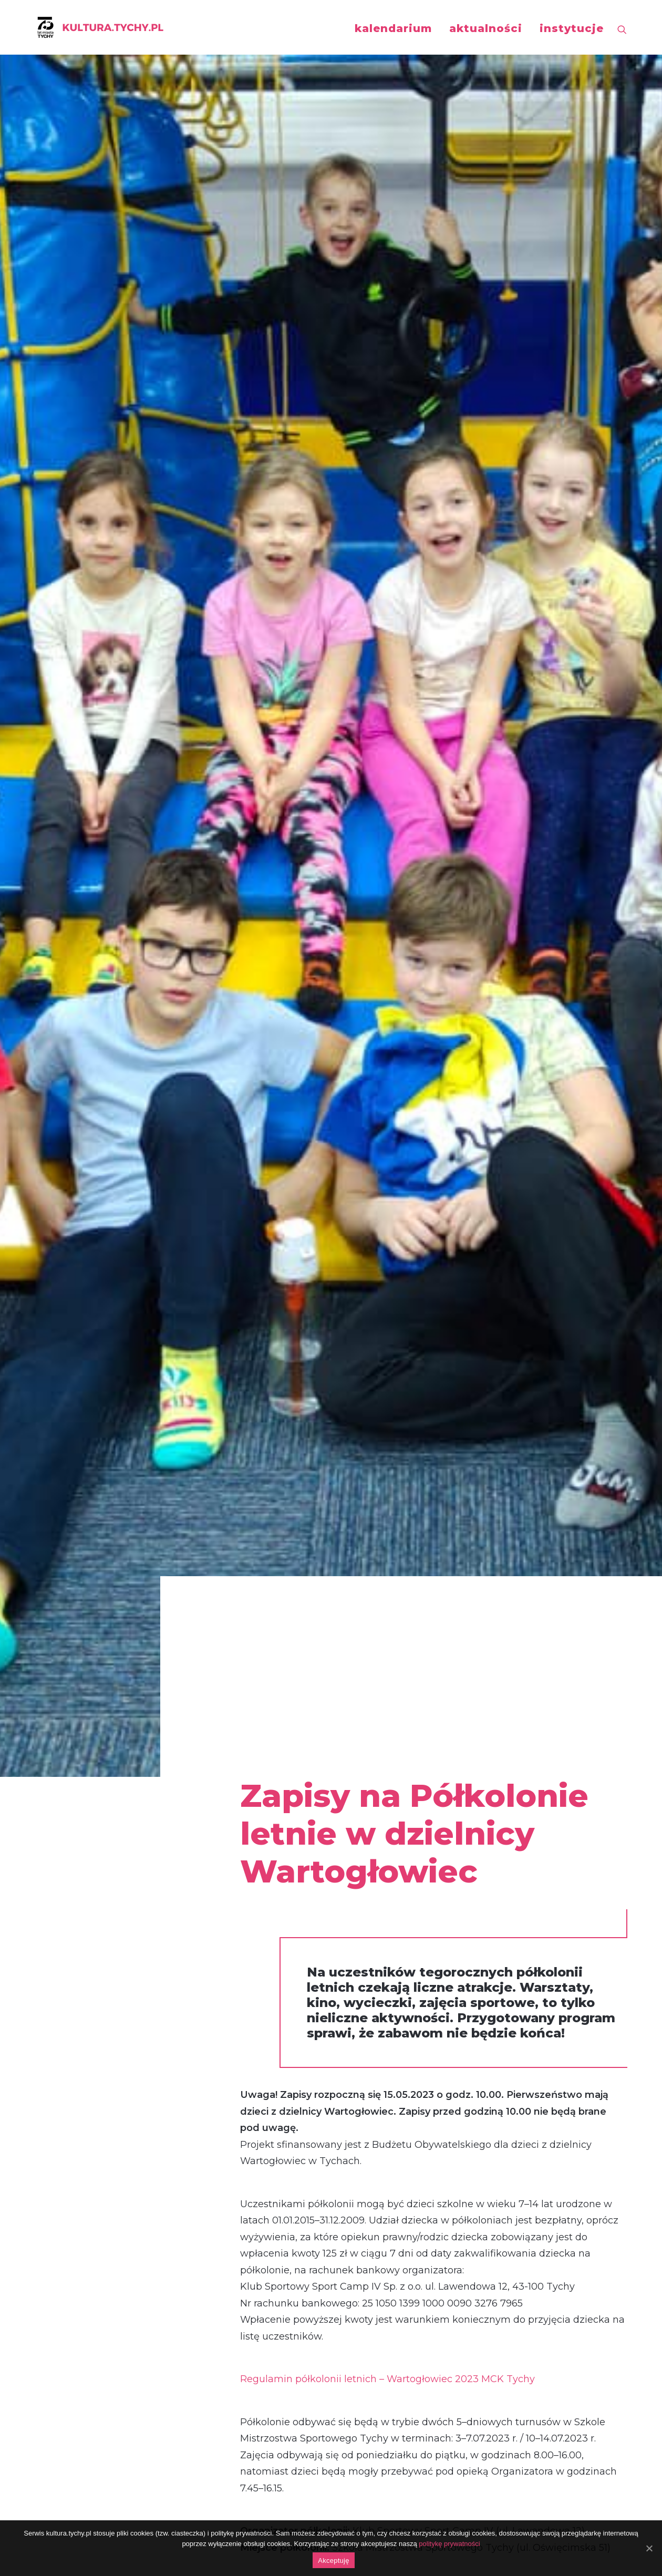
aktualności (485, 28)
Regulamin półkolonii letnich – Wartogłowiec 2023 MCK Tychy (387, 840)
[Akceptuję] (649, 2548)
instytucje (572, 28)
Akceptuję (333, 2560)
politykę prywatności (449, 2544)
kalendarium (393, 28)
